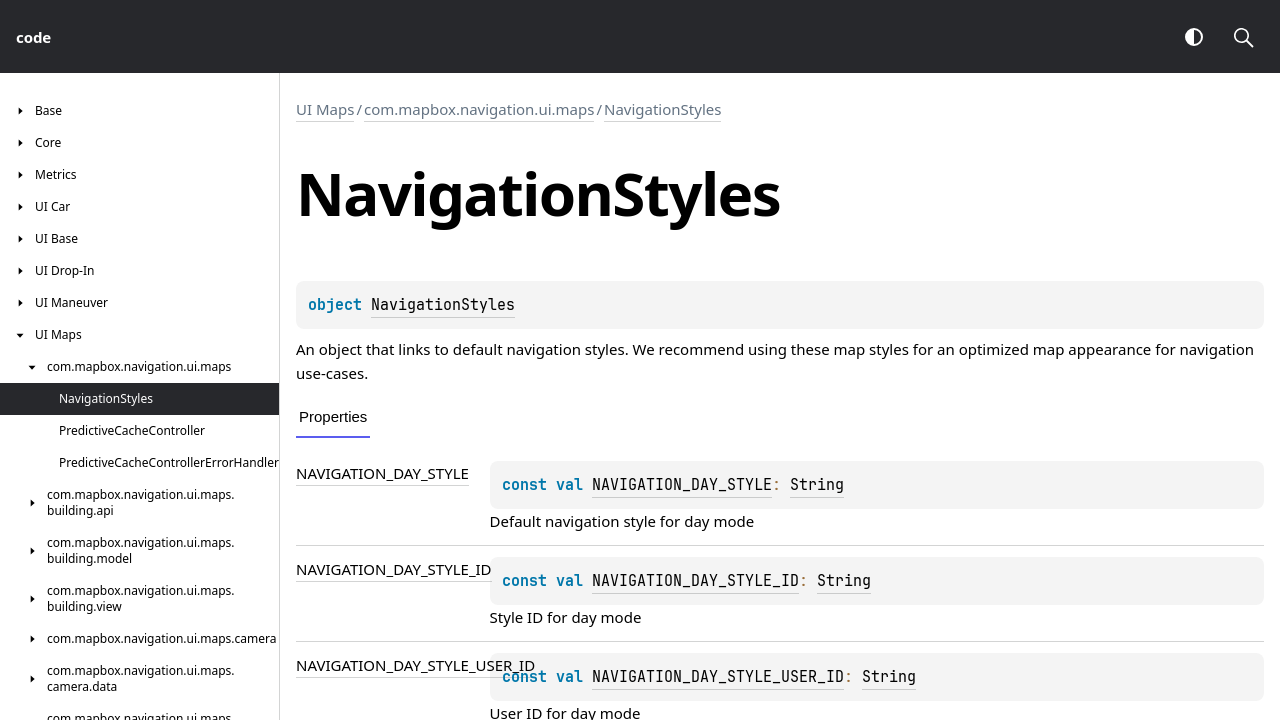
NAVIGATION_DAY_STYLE (382, 473)
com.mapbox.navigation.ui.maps (479, 109)
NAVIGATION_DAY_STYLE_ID (394, 569)
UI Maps (325, 109)
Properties (333, 416)
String (817, 485)
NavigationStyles (662, 109)
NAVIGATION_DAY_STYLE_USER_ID (415, 665)
